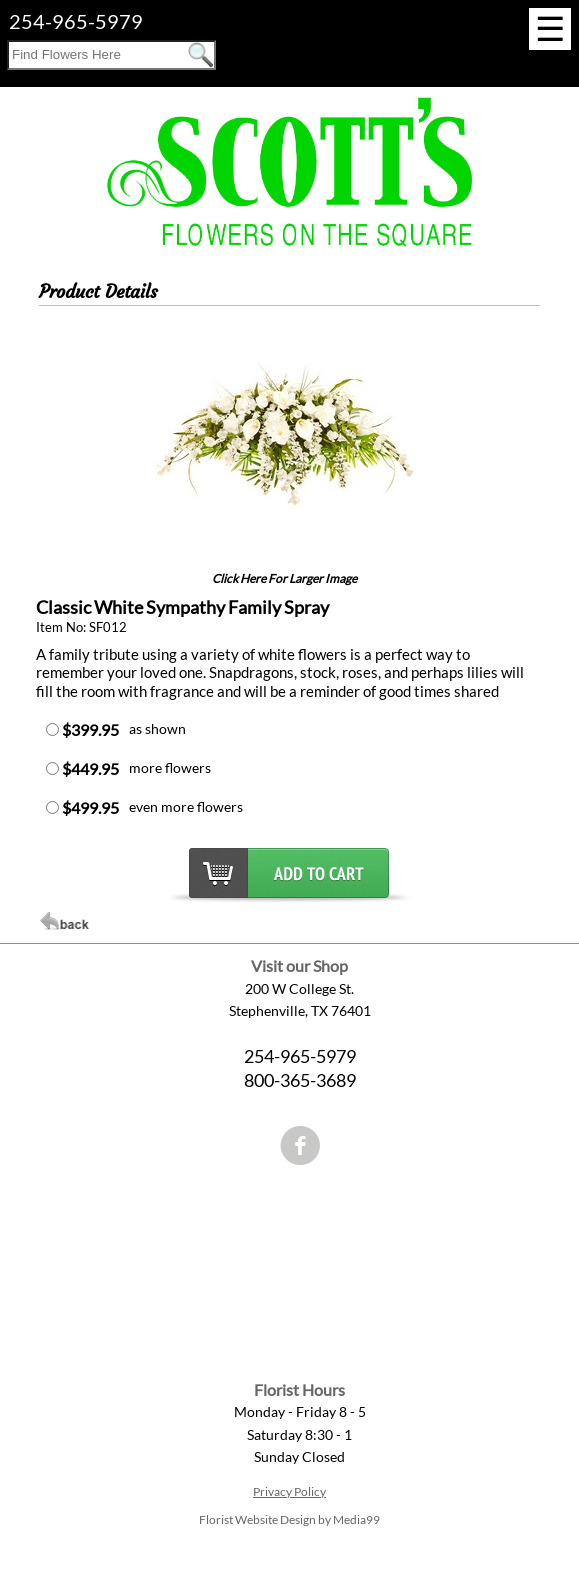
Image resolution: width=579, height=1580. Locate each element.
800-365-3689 (300, 1080)
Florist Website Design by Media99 (289, 1519)
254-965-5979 (76, 21)
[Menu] (550, 29)
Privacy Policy (289, 1491)
